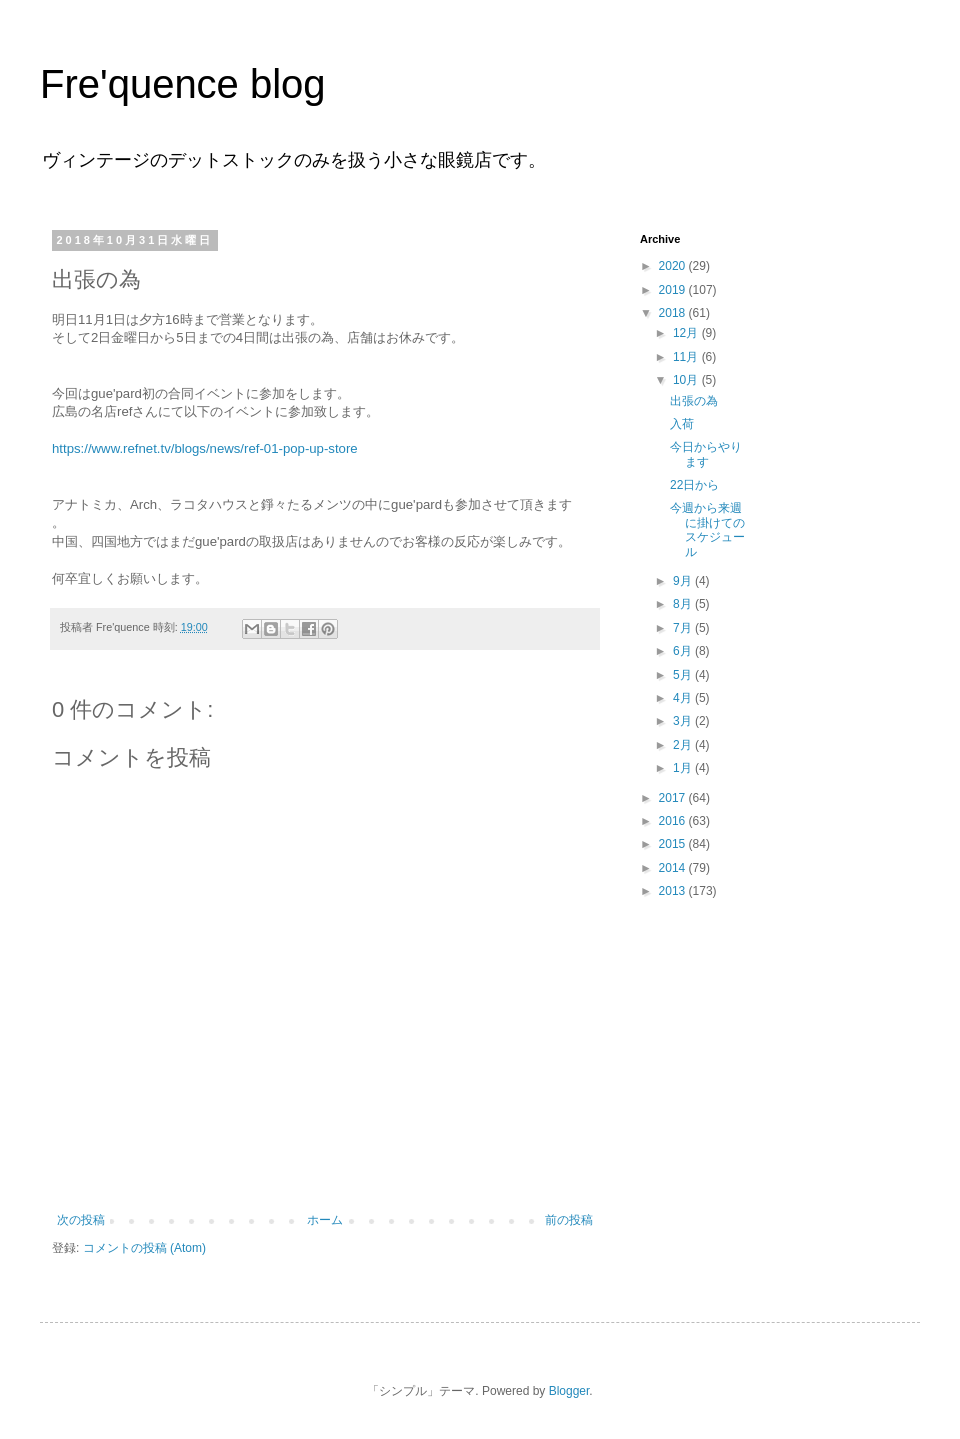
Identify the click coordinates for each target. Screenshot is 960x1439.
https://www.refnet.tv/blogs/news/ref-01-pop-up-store (205, 448)
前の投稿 (569, 1220)
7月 (684, 628)
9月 (684, 581)
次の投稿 (81, 1220)
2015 (674, 844)
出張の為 (694, 401)
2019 (674, 290)
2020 (674, 266)
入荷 (682, 424)
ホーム (325, 1220)
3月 (684, 721)
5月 (684, 675)
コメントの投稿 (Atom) (144, 1248)
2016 (674, 821)
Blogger (569, 1391)
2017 (674, 798)
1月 (684, 768)
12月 (687, 333)
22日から (694, 485)
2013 (674, 891)
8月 (684, 604)
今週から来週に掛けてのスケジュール (707, 529)
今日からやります (706, 454)
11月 (687, 357)
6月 (684, 651)
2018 (674, 313)
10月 (687, 380)
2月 (684, 745)
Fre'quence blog (183, 84)
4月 (684, 698)
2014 (674, 868)
